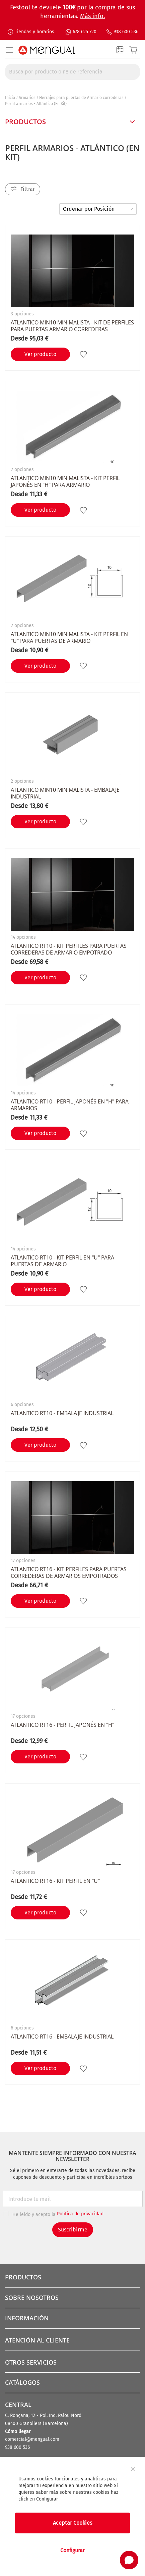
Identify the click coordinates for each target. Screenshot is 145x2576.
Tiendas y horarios (34, 32)
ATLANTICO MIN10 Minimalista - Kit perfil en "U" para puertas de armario (69, 637)
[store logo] (46, 50)
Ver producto (40, 354)
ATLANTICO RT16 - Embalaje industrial (62, 2036)
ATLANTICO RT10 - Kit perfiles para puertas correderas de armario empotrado (69, 949)
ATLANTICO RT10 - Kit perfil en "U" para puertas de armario (62, 1261)
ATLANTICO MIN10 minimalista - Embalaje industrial (65, 793)
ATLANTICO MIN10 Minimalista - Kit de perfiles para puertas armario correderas (72, 326)
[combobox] (72, 72)
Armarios (27, 97)
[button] (84, 354)
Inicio (10, 97)
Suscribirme (72, 2229)
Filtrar (27, 189)
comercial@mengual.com (32, 2439)
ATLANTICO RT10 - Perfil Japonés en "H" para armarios (70, 1105)
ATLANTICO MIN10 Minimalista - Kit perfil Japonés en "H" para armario (65, 481)
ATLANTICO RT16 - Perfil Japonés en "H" (62, 1725)
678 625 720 (84, 32)
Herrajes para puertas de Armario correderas (81, 97)
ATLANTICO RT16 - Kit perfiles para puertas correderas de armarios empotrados (69, 1572)
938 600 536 (126, 32)
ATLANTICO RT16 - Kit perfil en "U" (55, 1881)
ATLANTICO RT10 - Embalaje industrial (62, 1413)
